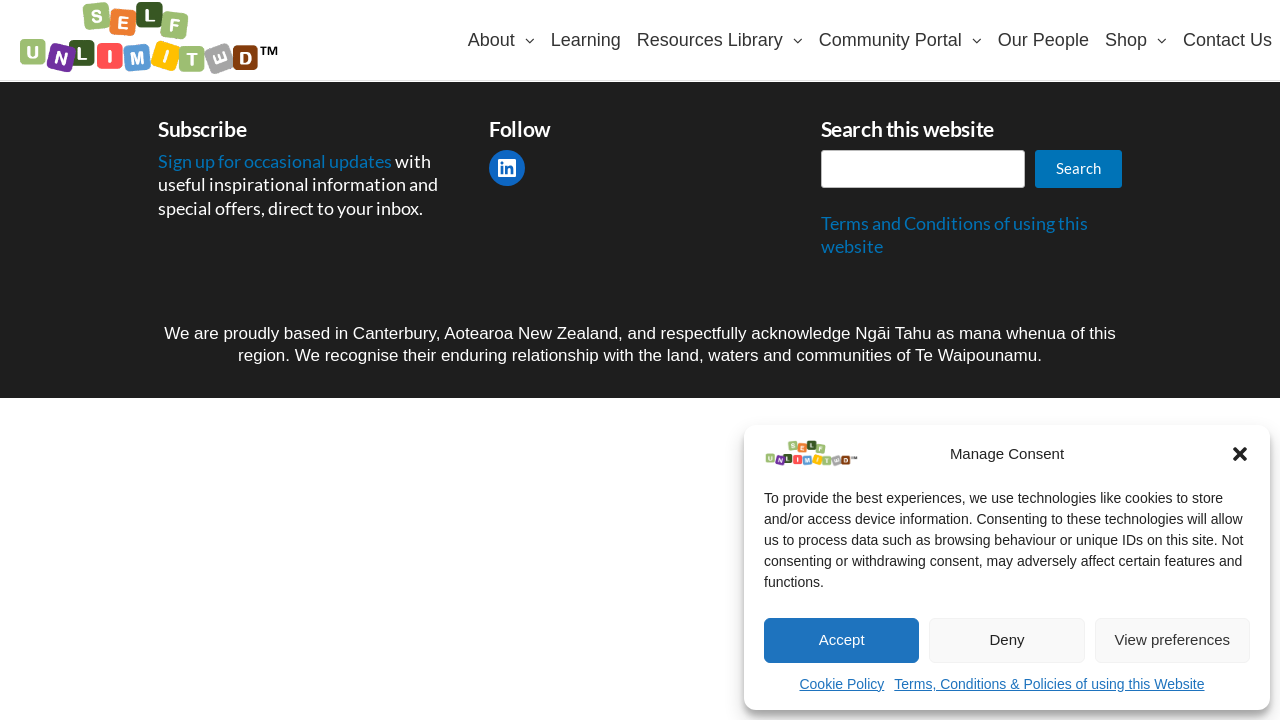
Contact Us (1227, 40)
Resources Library (710, 40)
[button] (1240, 454)
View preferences (1173, 639)
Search (1078, 168)
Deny (1006, 639)
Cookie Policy (841, 684)
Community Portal (890, 40)
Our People (1043, 40)
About (491, 40)
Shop (1126, 40)
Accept (842, 639)
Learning (586, 40)
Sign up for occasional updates (276, 161)
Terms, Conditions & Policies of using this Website (1049, 684)
